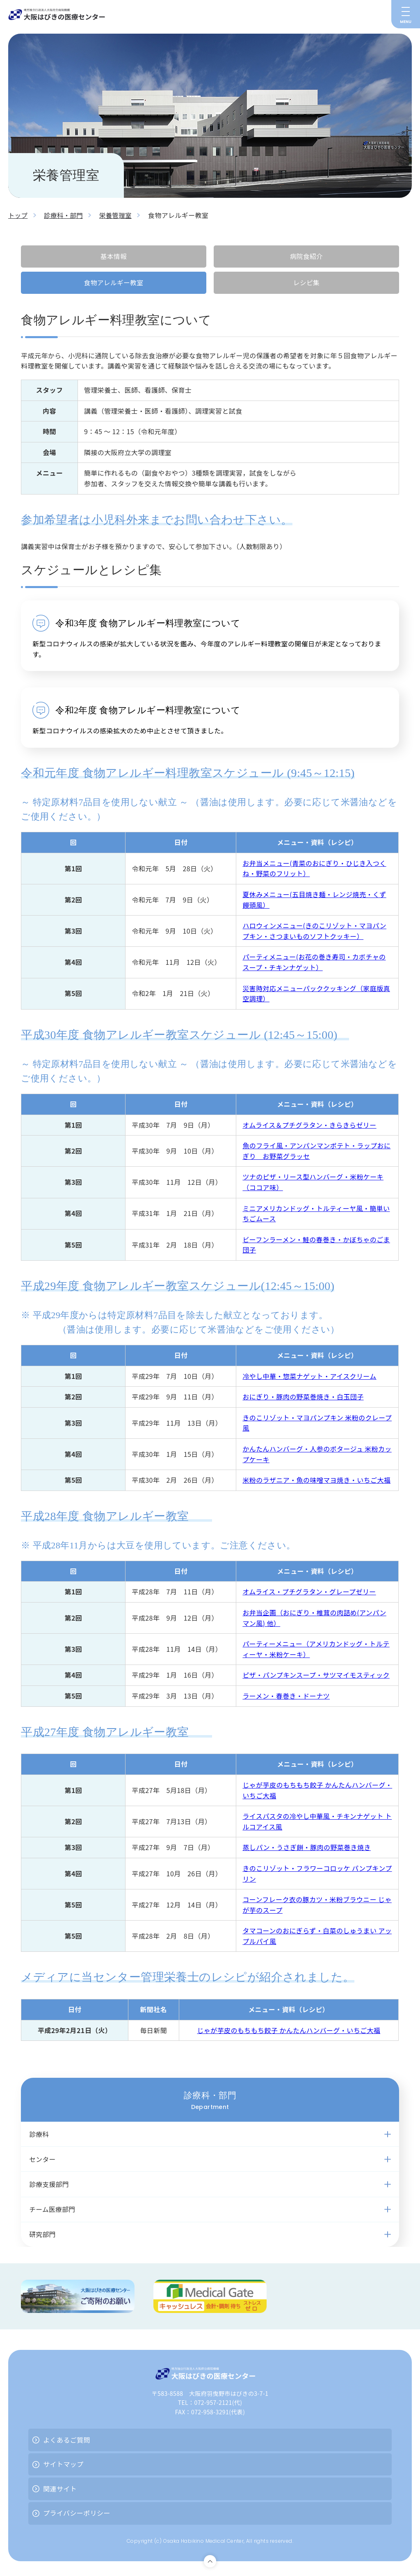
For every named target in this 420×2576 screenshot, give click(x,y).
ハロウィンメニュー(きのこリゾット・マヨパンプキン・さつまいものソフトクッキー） (314, 931)
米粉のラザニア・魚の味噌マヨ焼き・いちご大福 (316, 1480)
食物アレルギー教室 (113, 283)
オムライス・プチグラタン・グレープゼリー (309, 1592)
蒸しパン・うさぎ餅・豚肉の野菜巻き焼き (306, 1847)
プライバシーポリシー (76, 2516)
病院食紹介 (306, 256)
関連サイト (60, 2491)
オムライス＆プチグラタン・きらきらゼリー (309, 1125)
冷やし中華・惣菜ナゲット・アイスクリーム (309, 1376)
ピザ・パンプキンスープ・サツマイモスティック (315, 1675)
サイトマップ (63, 2467)
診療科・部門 (65, 215)
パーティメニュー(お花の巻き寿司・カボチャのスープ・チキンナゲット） (314, 962)
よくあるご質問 (66, 2442)
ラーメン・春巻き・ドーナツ (286, 1696)
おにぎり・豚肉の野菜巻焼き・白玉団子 (302, 1397)
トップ (18, 215)
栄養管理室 (118, 215)
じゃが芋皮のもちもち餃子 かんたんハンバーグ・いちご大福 (288, 2031)
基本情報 (113, 256)
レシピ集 (306, 283)
